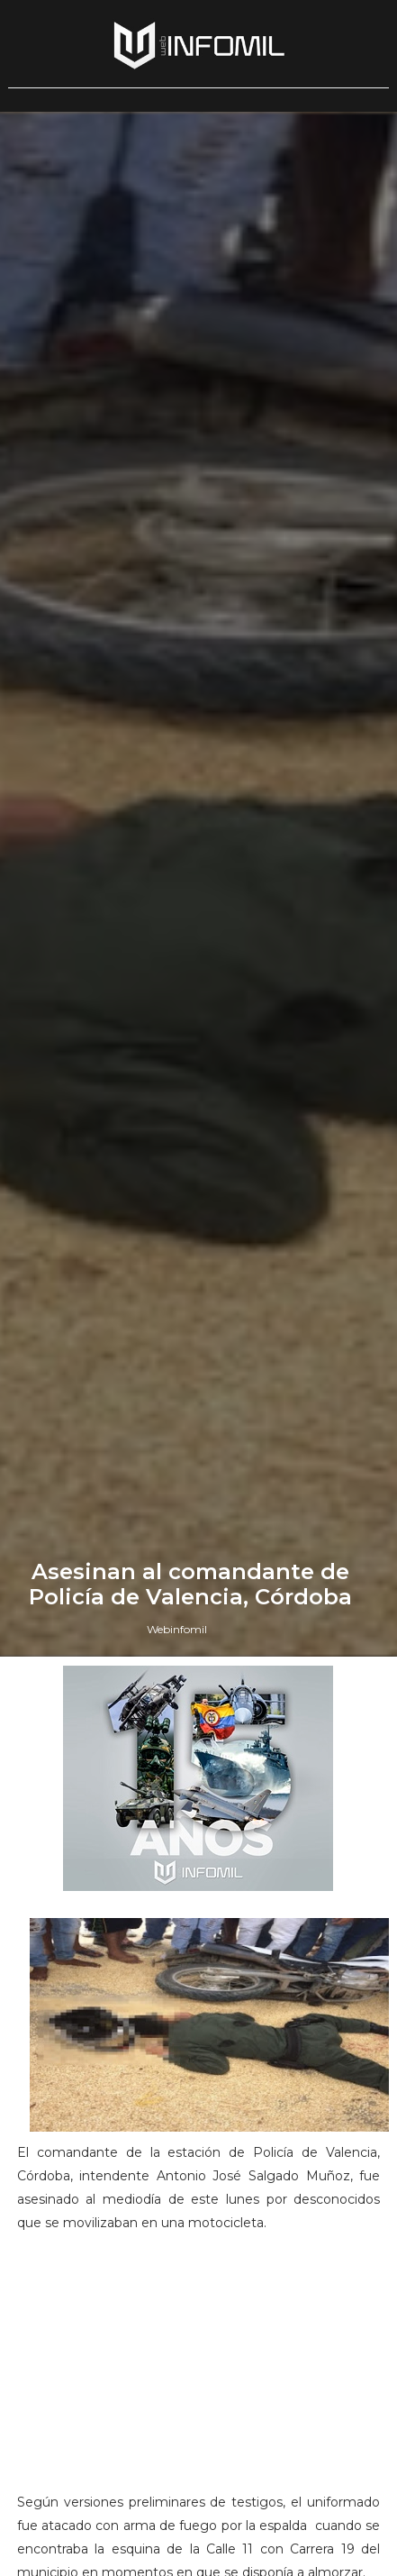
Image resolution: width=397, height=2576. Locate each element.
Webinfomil (177, 1629)
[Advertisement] (198, 2370)
